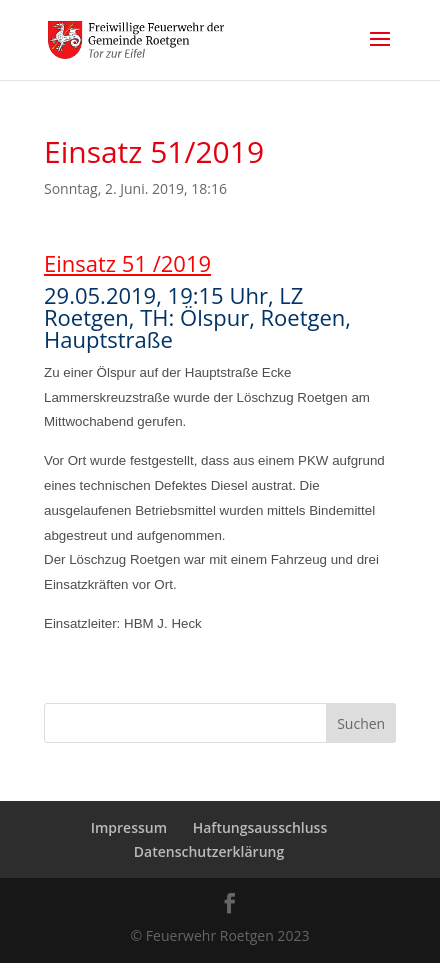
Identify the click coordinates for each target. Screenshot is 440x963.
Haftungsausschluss (260, 827)
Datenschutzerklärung (209, 851)
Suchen (361, 723)
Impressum (129, 827)
